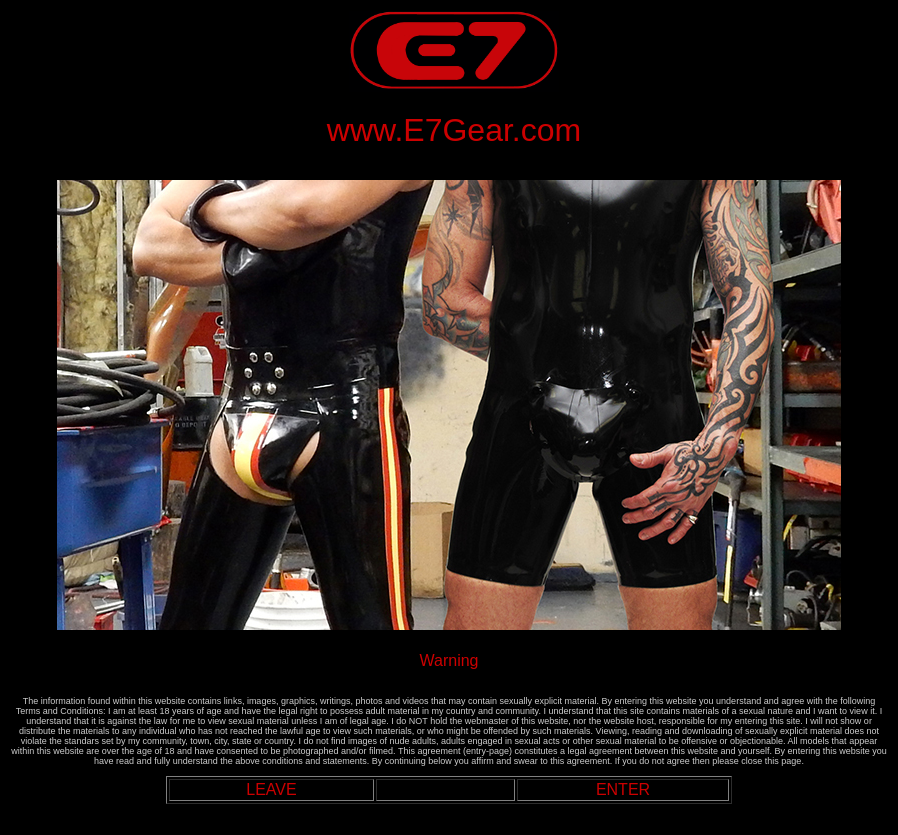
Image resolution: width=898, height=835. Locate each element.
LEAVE (271, 789)
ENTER (623, 789)
